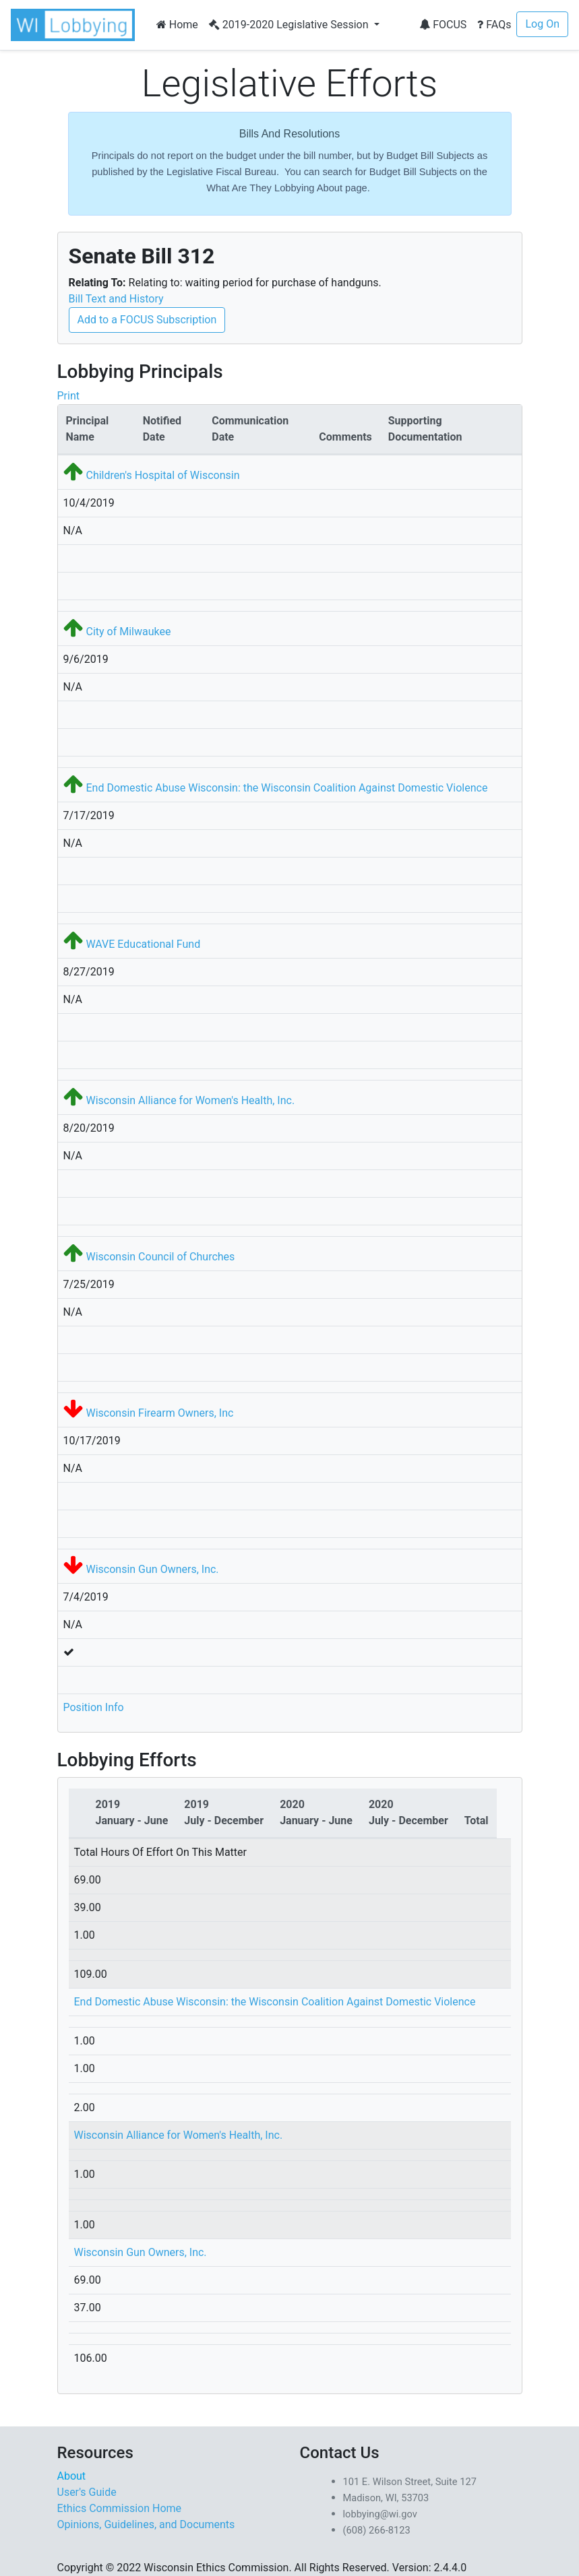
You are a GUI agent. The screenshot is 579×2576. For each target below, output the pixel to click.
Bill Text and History (116, 298)
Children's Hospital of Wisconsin (162, 475)
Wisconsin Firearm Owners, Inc (159, 1413)
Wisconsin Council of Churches (160, 1256)
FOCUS (442, 24)
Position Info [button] (93, 1707)
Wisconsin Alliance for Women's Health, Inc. (190, 1100)
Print (68, 395)
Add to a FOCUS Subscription (147, 319)
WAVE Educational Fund (143, 944)
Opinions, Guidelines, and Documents (146, 2524)
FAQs (494, 24)
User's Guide (87, 2492)
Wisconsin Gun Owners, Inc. (152, 1569)
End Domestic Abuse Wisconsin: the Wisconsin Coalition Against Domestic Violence (286, 787)
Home (177, 24)
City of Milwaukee (128, 631)
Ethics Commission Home (119, 2508)
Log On (542, 24)
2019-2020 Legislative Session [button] (290, 24)
